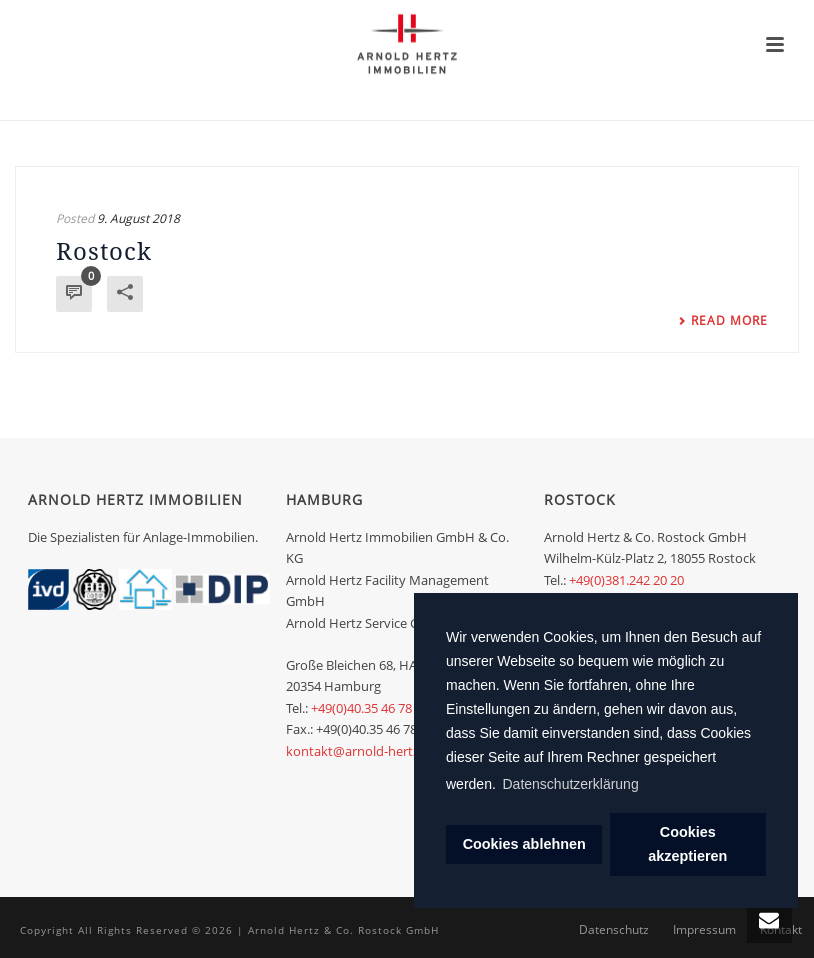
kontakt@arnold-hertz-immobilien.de (397, 751)
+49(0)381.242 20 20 (626, 580)
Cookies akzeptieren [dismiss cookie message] (687, 844)
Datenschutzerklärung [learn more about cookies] (571, 784)
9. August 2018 (138, 218)
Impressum (704, 930)
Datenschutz (614, 930)
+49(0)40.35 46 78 (361, 708)
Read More (723, 321)
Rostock (104, 250)
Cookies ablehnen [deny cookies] (524, 844)
